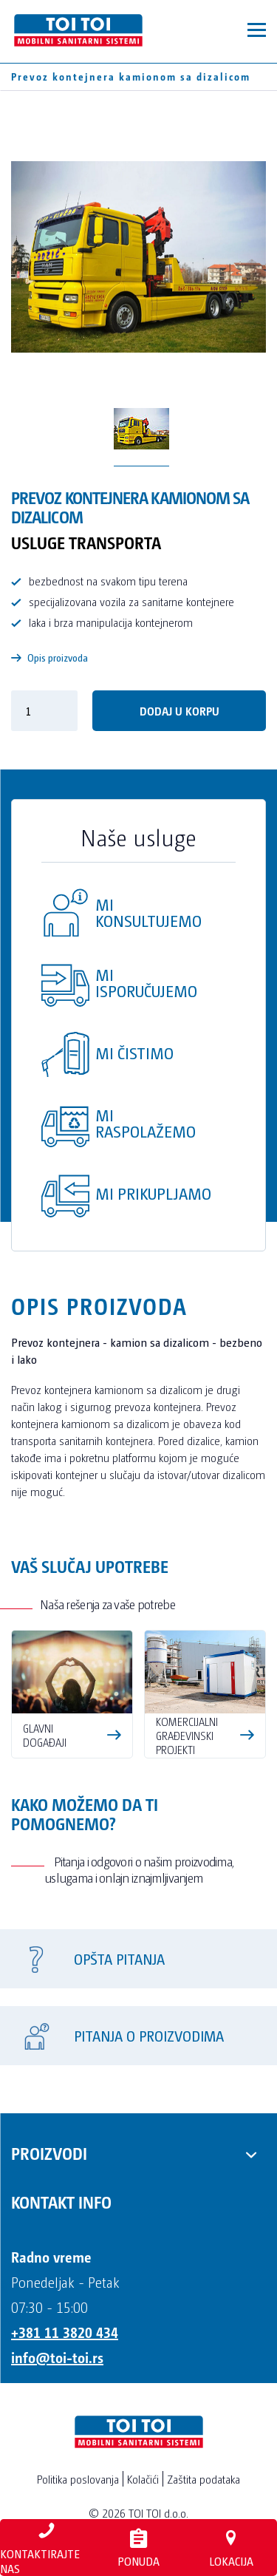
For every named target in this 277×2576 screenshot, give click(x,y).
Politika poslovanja (78, 2479)
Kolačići (143, 2479)
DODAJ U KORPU (179, 710)
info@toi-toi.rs (57, 2357)
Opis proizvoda (49, 657)
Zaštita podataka (203, 2479)
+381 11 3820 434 (64, 2332)
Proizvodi (49, 2152)
